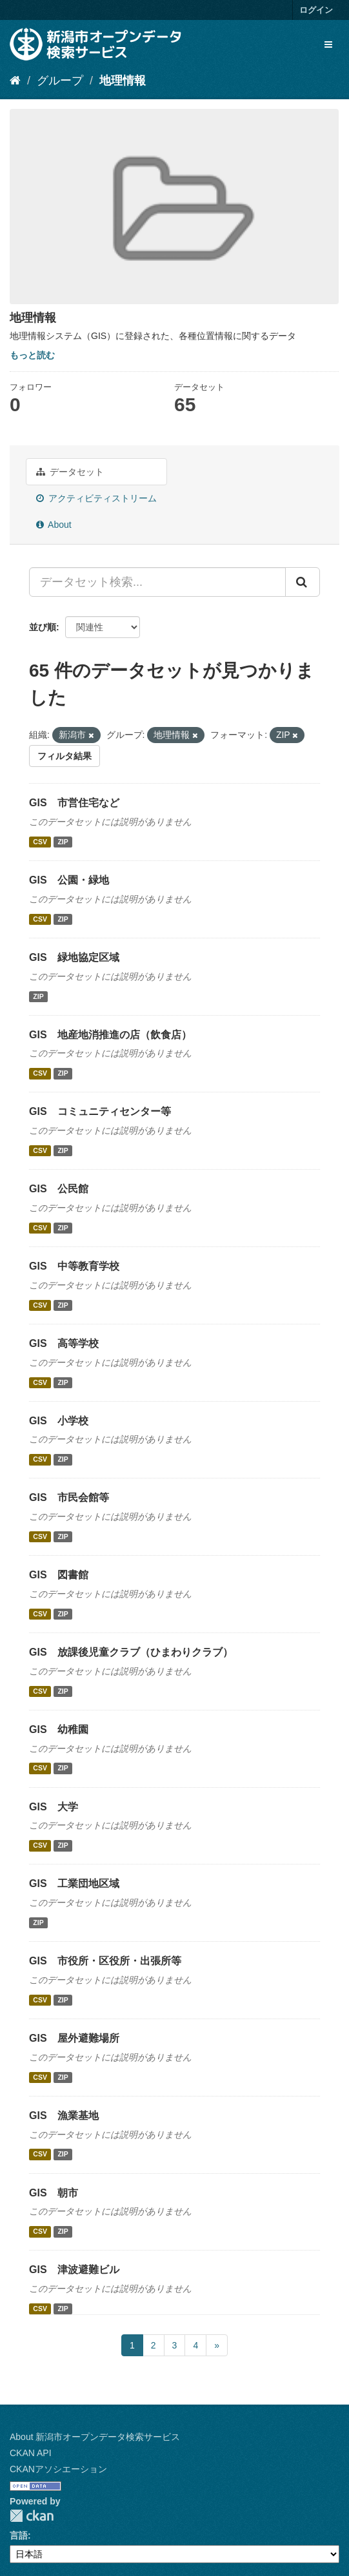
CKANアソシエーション (58, 2469)
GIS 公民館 (58, 1188)
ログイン (316, 10)
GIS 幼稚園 (58, 1729)
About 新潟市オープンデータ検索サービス (95, 2437)
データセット (70, 472)
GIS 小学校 (58, 1420)
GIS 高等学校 (64, 1343)
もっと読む (32, 355)
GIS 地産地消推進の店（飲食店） (110, 1034)
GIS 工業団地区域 (74, 1883)
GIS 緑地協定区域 (74, 957)
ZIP (62, 842)
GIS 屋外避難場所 (74, 2038)
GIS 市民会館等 (69, 1497)
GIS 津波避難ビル (74, 2269)
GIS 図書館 (58, 1574)
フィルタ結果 (64, 756)
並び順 (42, 627)
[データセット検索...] (157, 582)
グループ (60, 80)
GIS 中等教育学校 (74, 1266)
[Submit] (302, 582)
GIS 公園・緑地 (69, 880)
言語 (19, 2535)
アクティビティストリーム (96, 498)
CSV (40, 842)
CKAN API (31, 2453)
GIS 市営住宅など (74, 802)
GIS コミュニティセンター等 (100, 1111)
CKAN (32, 2516)
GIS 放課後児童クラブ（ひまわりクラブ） (131, 1652)
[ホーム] (15, 80)
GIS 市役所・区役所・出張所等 (105, 1960)
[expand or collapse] (328, 44)
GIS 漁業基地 (64, 2115)
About (54, 524)
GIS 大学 (53, 1806)
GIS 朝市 (53, 2192)
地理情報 (122, 80)
